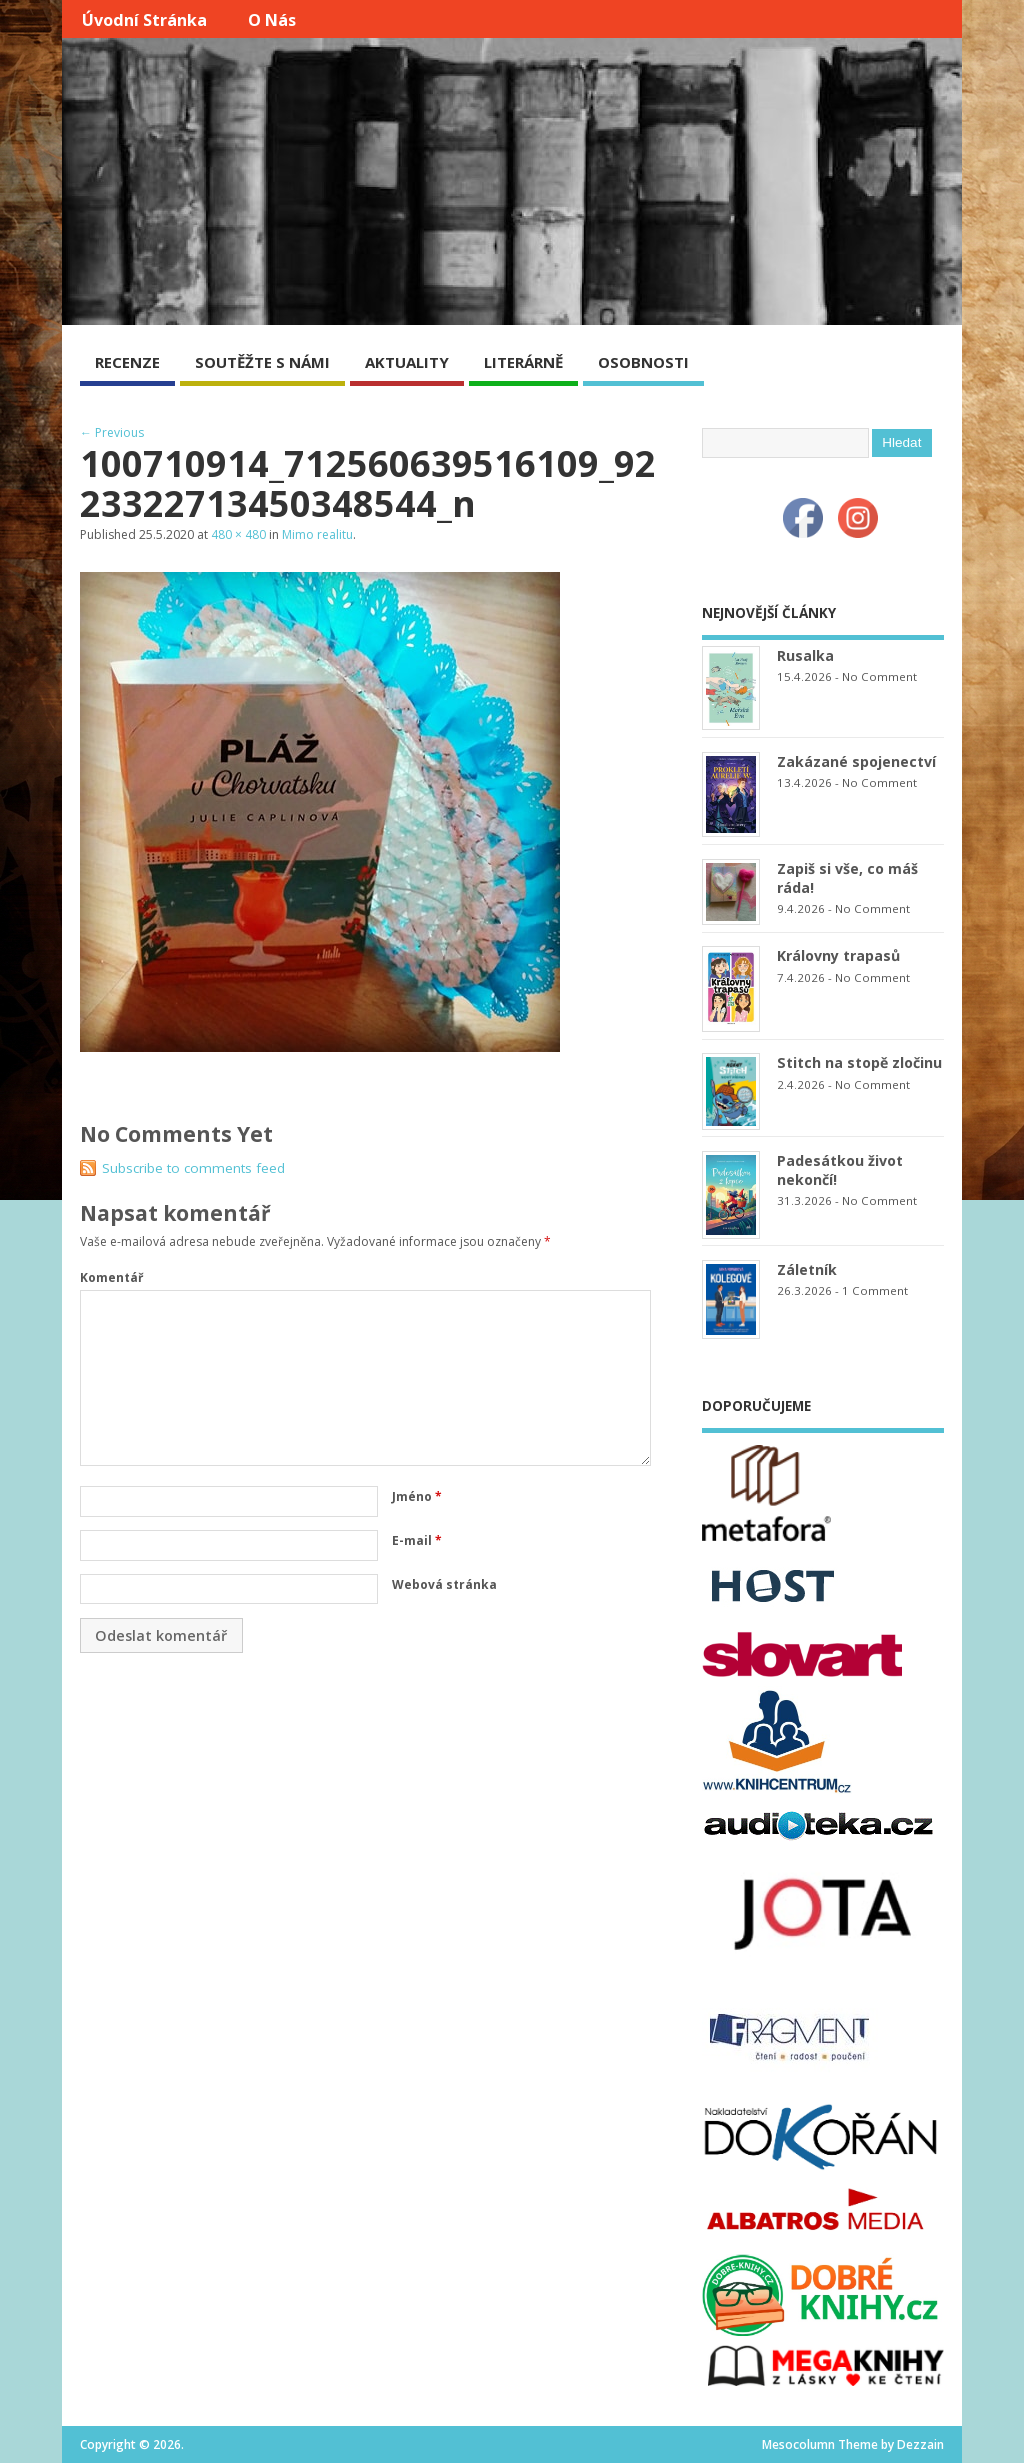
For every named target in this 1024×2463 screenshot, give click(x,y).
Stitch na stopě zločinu (859, 1062)
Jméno (417, 1496)
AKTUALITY (407, 362)
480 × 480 (238, 534)
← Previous (112, 432)
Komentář (111, 1277)
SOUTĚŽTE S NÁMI (262, 362)
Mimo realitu (317, 534)
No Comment (879, 676)
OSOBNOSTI (643, 362)
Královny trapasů (838, 955)
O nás (272, 20)
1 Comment (875, 1290)
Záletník (807, 1269)
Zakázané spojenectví (856, 761)
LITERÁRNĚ (523, 362)
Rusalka (805, 655)
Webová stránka (444, 1584)
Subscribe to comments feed (193, 1168)
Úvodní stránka (144, 20)
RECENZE (127, 362)
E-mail (417, 1540)
